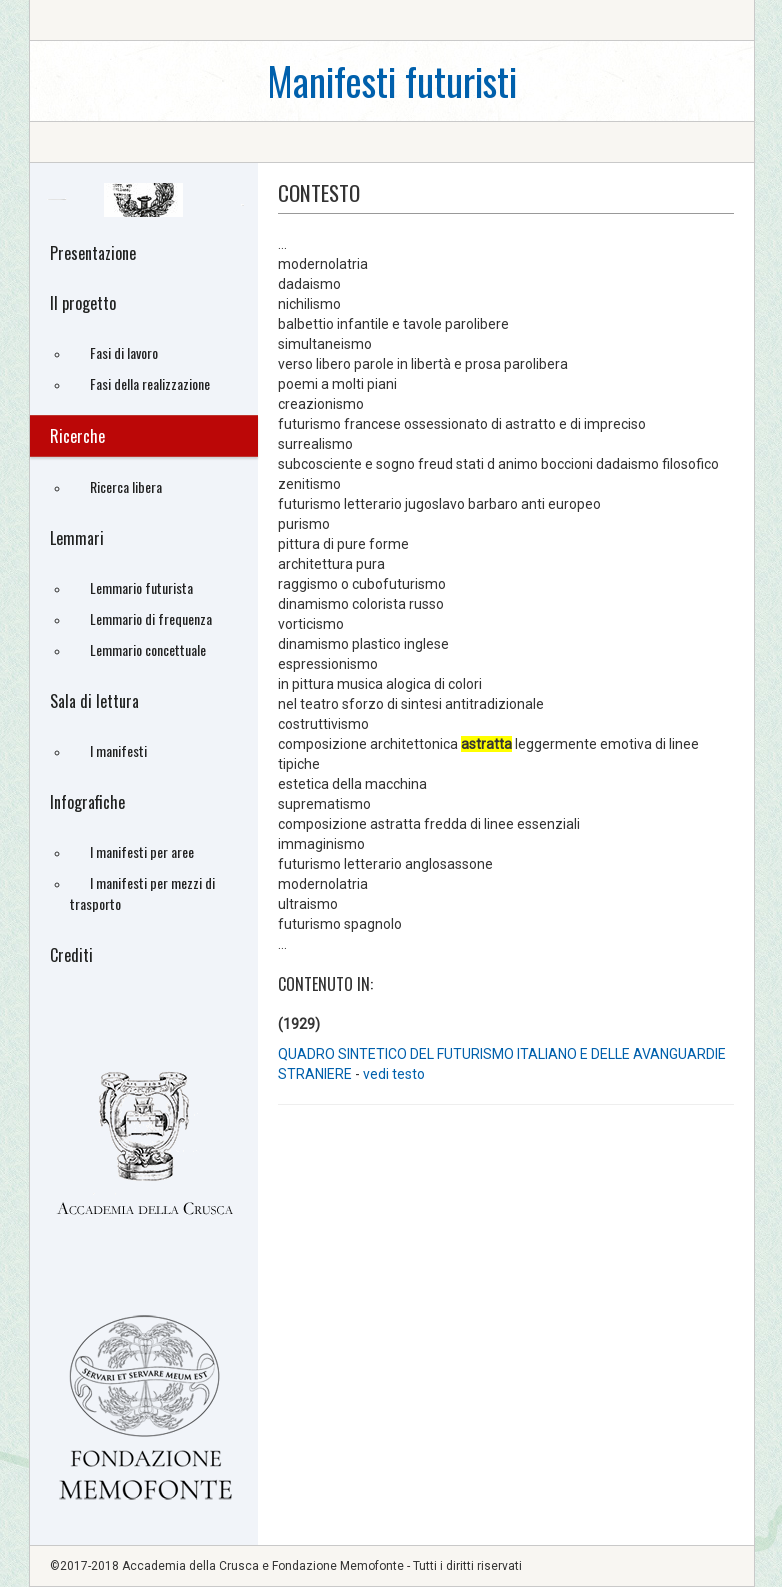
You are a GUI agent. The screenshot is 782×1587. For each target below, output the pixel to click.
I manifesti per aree (142, 851)
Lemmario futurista (141, 587)
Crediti (71, 955)
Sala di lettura (94, 701)
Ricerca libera (126, 486)
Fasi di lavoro (124, 352)
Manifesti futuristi (392, 80)
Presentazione (93, 253)
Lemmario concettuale (148, 649)
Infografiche (87, 802)
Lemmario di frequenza (151, 618)
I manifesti (118, 750)
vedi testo (394, 1074)
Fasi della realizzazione (150, 383)
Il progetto (83, 303)
